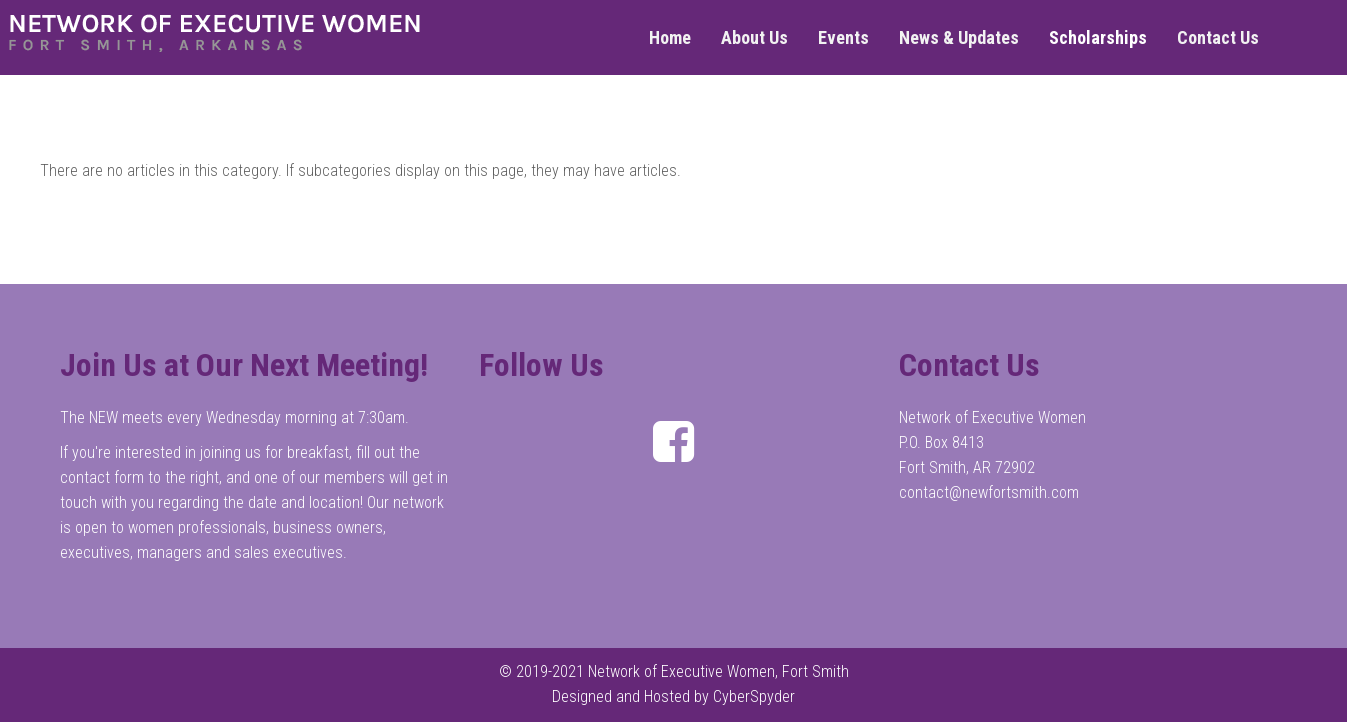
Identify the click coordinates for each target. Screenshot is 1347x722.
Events (843, 37)
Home (670, 37)
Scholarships (1098, 37)
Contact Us (1218, 37)
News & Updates (959, 37)
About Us (754, 37)
